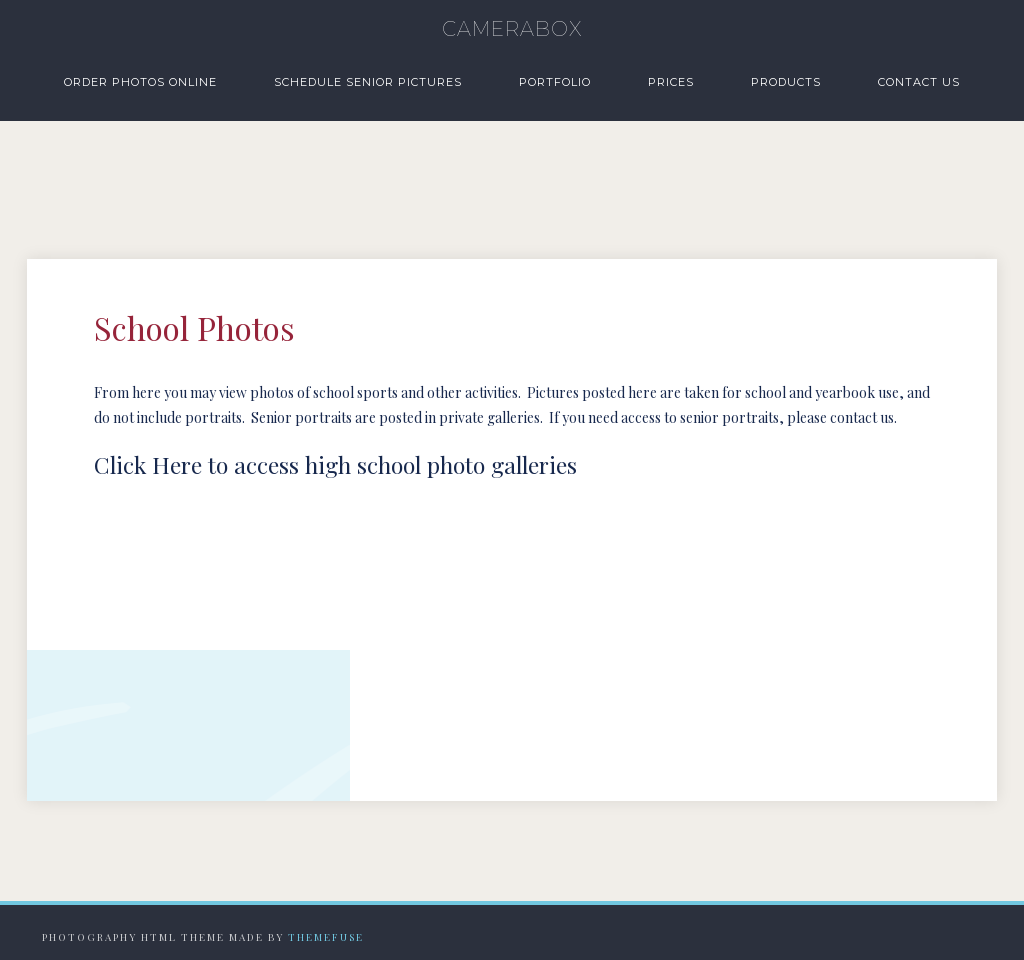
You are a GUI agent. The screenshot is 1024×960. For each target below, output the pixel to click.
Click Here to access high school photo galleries (335, 464)
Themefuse (326, 937)
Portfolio (555, 82)
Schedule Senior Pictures (368, 82)
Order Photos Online (140, 82)
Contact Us (919, 82)
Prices (671, 82)
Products (786, 82)
